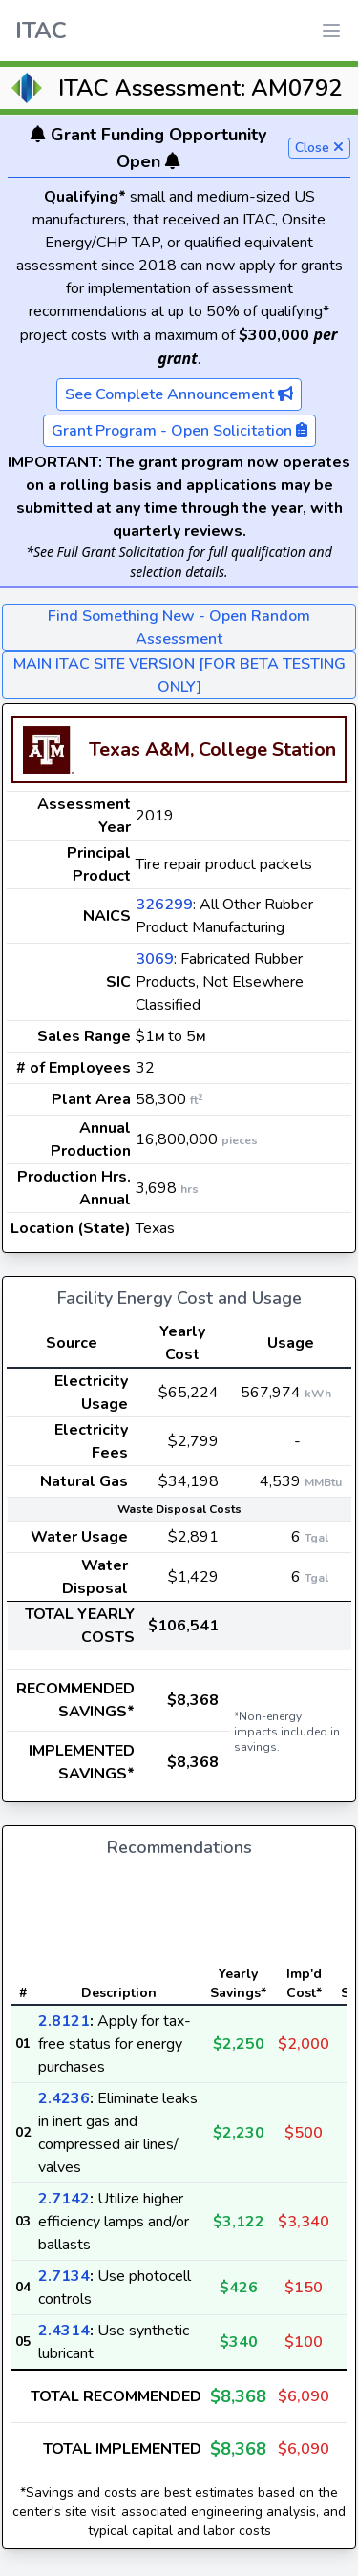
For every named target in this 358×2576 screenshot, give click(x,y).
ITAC (41, 30)
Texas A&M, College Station (212, 749)
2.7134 (64, 2276)
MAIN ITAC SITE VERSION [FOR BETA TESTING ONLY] (179, 675)
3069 (155, 958)
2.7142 (64, 2198)
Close (319, 147)
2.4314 (64, 2330)
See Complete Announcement (179, 394)
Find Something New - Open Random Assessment (179, 627)
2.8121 (64, 2021)
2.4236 (64, 2098)
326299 (164, 904)
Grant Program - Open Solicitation (179, 430)
